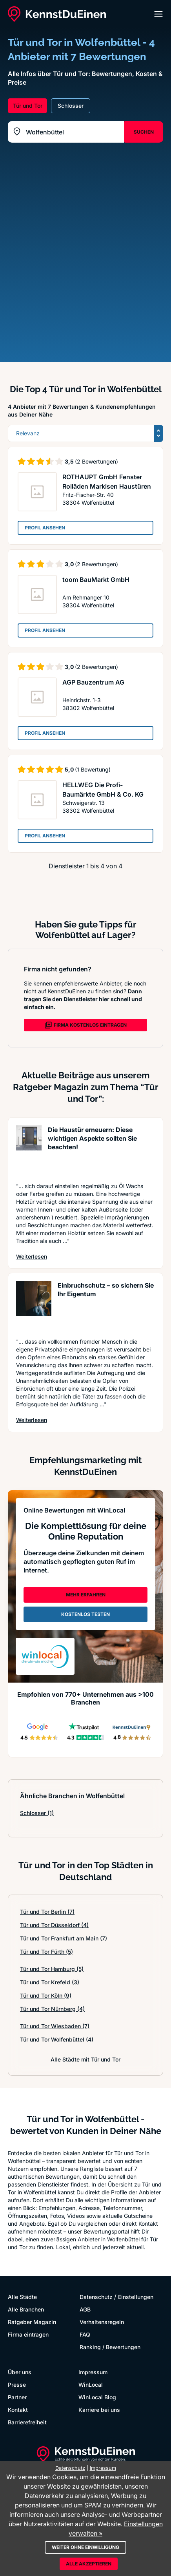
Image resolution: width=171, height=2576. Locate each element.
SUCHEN (144, 132)
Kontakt (18, 2409)
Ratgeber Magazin (32, 2322)
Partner (17, 2397)
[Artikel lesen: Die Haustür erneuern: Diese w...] (29, 1149)
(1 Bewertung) (93, 769)
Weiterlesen (31, 1256)
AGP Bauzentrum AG (93, 682)
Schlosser (37, 1813)
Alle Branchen (26, 2309)
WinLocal (90, 2384)
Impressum (92, 2372)
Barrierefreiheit (27, 2422)
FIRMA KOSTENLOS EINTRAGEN (85, 1025)
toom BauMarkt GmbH (95, 579)
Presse (17, 2384)
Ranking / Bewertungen (110, 2347)
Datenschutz (96, 2296)
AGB (85, 2309)
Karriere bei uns (99, 2409)
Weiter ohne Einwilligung (85, 2547)
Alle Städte (22, 2296)
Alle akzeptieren (88, 2564)
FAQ (85, 2334)
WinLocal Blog (97, 2397)
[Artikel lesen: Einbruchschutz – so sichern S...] (33, 1305)
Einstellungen (135, 2296)
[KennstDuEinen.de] (57, 14)
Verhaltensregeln (102, 2322)
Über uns (19, 2372)
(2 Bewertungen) (96, 461)
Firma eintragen (28, 2334)
